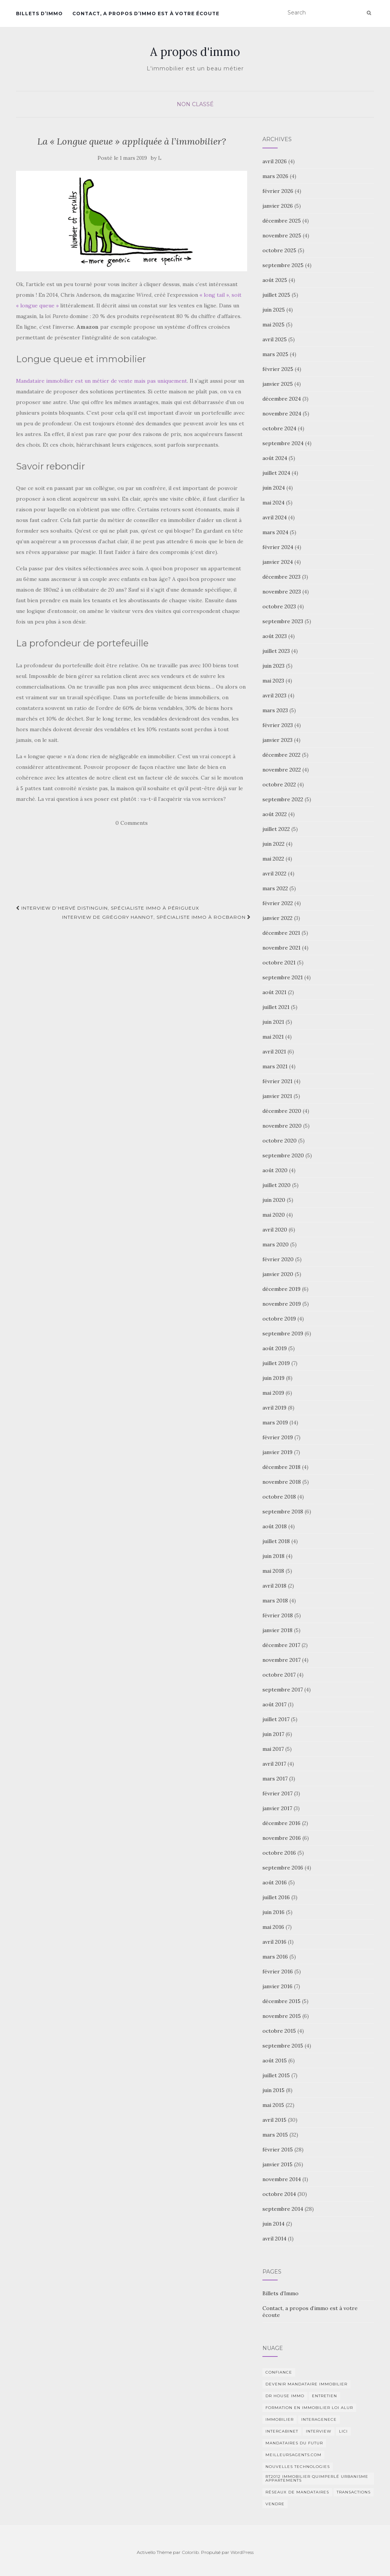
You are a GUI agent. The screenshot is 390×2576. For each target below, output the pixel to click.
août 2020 (275, 1170)
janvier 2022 (277, 918)
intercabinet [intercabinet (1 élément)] (281, 2431)
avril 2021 (274, 1051)
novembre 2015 (281, 2016)
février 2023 (277, 725)
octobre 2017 (279, 1674)
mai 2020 (273, 1214)
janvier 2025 (277, 383)
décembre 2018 (281, 1467)
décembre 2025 (281, 220)
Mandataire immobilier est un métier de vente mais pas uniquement (101, 380)
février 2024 (277, 547)
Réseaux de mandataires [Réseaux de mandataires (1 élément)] (297, 2492)
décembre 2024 (281, 398)
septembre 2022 (282, 799)
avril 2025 (274, 339)
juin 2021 (273, 1021)
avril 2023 (274, 695)
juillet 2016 (276, 1897)
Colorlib (190, 2552)
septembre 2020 (283, 1155)
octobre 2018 (279, 1496)
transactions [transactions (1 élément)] (354, 2492)
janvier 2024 (277, 561)
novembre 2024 (281, 413)
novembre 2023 (281, 591)
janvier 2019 (277, 1452)
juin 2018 (273, 1556)
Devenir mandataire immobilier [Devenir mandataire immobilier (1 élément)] (306, 2384)
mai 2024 (273, 502)
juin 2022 (273, 843)
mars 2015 (275, 2134)
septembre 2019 (282, 1333)
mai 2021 (273, 1036)
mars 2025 (275, 354)
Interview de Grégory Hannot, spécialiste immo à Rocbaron (156, 917)
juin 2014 (273, 2223)
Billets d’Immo (39, 13)
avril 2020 (274, 1229)
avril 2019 (274, 1407)
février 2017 (277, 1793)
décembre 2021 (281, 932)
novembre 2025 (281, 235)
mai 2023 (273, 680)
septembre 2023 (282, 621)
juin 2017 (273, 1734)
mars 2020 (275, 1244)
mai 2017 (273, 1748)
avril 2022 (274, 873)
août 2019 (274, 1348)
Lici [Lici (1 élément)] (343, 2431)
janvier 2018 (277, 1630)
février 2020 (278, 1259)
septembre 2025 (283, 265)
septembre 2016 (282, 1867)
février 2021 (277, 1081)
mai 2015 (273, 2105)
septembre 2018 (282, 1511)
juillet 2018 (276, 1541)
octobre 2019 (279, 1318)
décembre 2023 (281, 576)
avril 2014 (274, 2238)
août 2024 (274, 458)
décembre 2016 (281, 1823)
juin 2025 (273, 309)
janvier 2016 (277, 1986)
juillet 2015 (276, 2075)
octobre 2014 (279, 2194)
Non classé (195, 104)
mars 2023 (275, 710)
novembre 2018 (281, 1481)
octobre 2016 (279, 1852)
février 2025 (277, 369)
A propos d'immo (195, 51)
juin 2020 (273, 1200)
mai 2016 (273, 1927)
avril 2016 (274, 1941)
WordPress (242, 2552)
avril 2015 (274, 2119)
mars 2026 (275, 176)
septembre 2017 (282, 1689)
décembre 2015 (281, 2001)
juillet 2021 (275, 1007)
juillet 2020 (276, 1185)
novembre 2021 (281, 947)
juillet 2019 (276, 1363)
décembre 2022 (281, 754)
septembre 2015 (282, 2045)
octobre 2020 (279, 1140)
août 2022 (274, 814)
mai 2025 (273, 324)
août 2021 (274, 992)
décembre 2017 (281, 1645)
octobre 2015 (279, 2030)
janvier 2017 (277, 1808)
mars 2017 (275, 1778)
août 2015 (274, 2060)
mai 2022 (273, 858)
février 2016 (277, 1971)
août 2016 (274, 1882)
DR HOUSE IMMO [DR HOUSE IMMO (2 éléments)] (284, 2395)
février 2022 (277, 903)
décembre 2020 (281, 1110)
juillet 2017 (275, 1719)
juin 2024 (273, 487)
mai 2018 (273, 1570)
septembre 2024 (283, 443)
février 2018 (277, 1615)
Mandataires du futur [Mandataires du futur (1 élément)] (294, 2443)
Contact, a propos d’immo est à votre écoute (145, 13)
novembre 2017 (281, 1659)
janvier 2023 (277, 740)
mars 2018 (275, 1600)
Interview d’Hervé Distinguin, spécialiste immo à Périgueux (107, 908)
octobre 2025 (279, 250)
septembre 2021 (282, 977)
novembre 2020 (282, 1125)
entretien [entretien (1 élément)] (324, 2395)
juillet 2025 (276, 294)
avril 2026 (274, 161)
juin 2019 (273, 1378)
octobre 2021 (279, 962)
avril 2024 (274, 517)
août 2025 (274, 280)
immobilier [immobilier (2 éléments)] (279, 2419)
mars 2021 (275, 1066)
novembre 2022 (281, 769)
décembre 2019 (281, 1289)
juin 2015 (273, 2090)
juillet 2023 (276, 651)
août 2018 (274, 1526)
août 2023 (274, 636)
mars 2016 (275, 1956)
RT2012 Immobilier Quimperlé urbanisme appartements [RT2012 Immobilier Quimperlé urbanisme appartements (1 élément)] (316, 2478)
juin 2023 (273, 665)
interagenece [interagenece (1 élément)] (319, 2419)
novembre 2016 (281, 1838)
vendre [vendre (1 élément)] (275, 2503)
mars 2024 (275, 532)
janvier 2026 (277, 205)
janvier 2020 (277, 1274)
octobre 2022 (279, 784)
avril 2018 (274, 1585)
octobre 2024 (279, 428)
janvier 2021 (277, 1096)
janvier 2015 (277, 2164)
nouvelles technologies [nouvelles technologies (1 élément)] (297, 2466)
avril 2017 (274, 1763)
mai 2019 (273, 1392)
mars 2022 (275, 888)
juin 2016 (273, 1912)
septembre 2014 (282, 2208)
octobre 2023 (279, 606)
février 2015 (277, 2149)
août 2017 (274, 1704)
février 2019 (277, 1437)
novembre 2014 (281, 2179)
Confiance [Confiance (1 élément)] (278, 2372)
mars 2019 (275, 1422)
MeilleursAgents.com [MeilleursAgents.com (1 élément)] (293, 2454)
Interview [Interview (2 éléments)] (318, 2431)
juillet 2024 (276, 472)
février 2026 (277, 191)
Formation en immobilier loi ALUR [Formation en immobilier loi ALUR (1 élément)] (309, 2407)
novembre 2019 (281, 1303)
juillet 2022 (276, 829)
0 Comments (131, 822)
